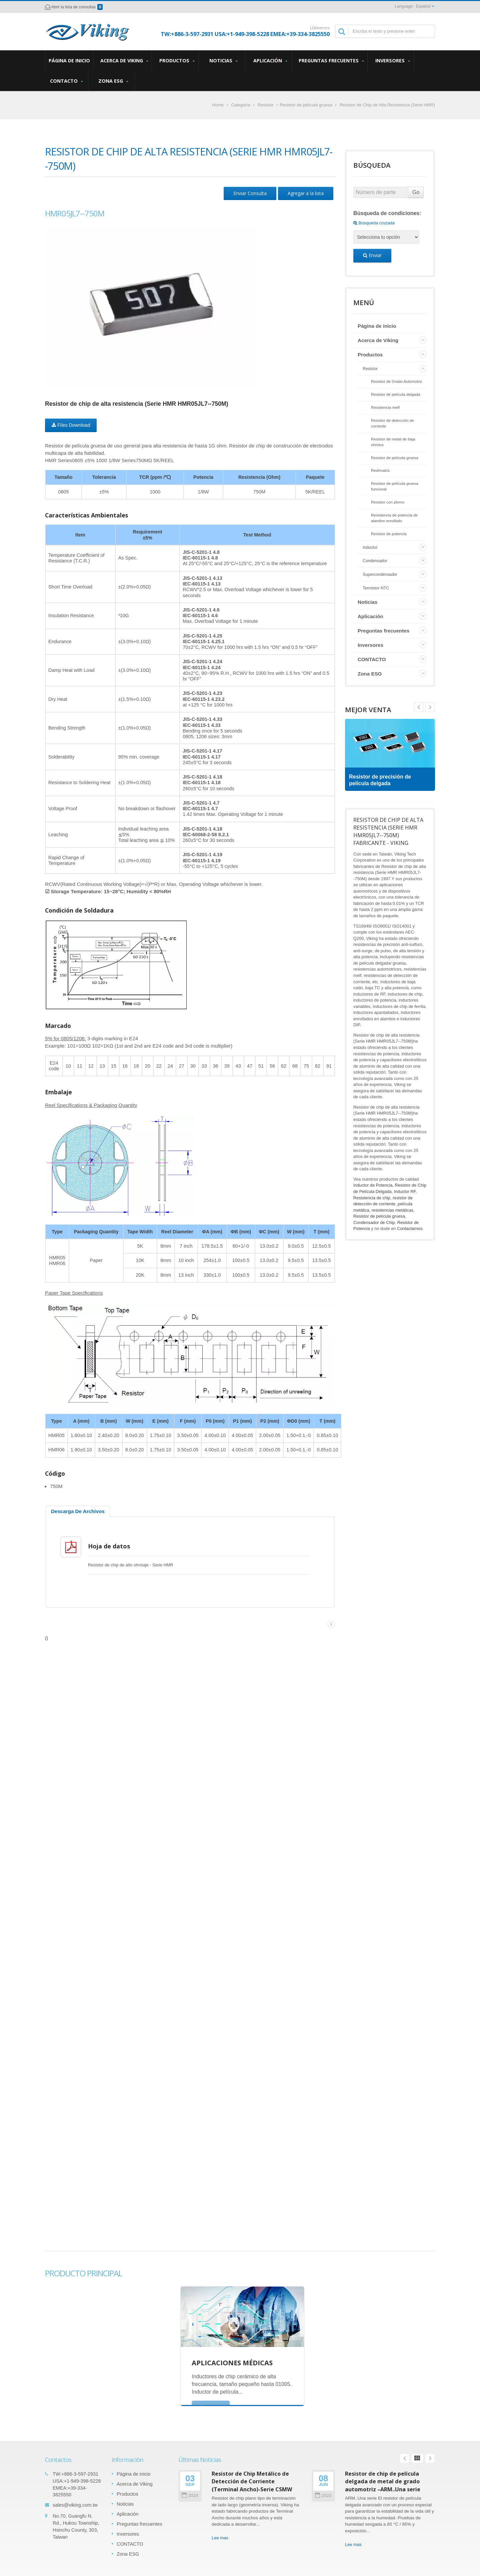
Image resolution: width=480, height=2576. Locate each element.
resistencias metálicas (392, 1210)
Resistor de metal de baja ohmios (393, 442)
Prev (430, 707)
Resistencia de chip (371, 1197)
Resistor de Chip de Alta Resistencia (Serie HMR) (387, 104)
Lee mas (220, 2532)
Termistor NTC (376, 588)
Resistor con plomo (387, 502)
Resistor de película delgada (395, 394)
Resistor (266, 104)
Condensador (375, 560)
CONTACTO (66, 81)
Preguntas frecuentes (331, 60)
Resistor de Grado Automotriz (396, 381)
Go (415, 192)
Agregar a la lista (306, 193)
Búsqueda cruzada (374, 222)
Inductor (370, 547)
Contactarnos (409, 1228)
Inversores (392, 60)
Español (423, 6)
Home (218, 104)
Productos (176, 60)
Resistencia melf (385, 407)
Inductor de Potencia (372, 1185)
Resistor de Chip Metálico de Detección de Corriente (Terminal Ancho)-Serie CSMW (252, 2476)
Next (419, 707)
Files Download (71, 425)
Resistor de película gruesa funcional (394, 486)
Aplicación (270, 60)
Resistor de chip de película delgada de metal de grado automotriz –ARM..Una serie (382, 2476)
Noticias (223, 60)
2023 (323, 2490)
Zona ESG (113, 81)
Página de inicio (69, 60)
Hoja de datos (113, 1546)
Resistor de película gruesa (306, 104)
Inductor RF (405, 1191)
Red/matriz (380, 470)
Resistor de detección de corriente (392, 423)
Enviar (372, 255)
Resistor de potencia (389, 533)
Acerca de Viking (124, 60)
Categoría (240, 104)
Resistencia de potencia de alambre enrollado (394, 518)
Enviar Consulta (250, 193)
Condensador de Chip (374, 1222)
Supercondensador (380, 574)
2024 (190, 2490)
